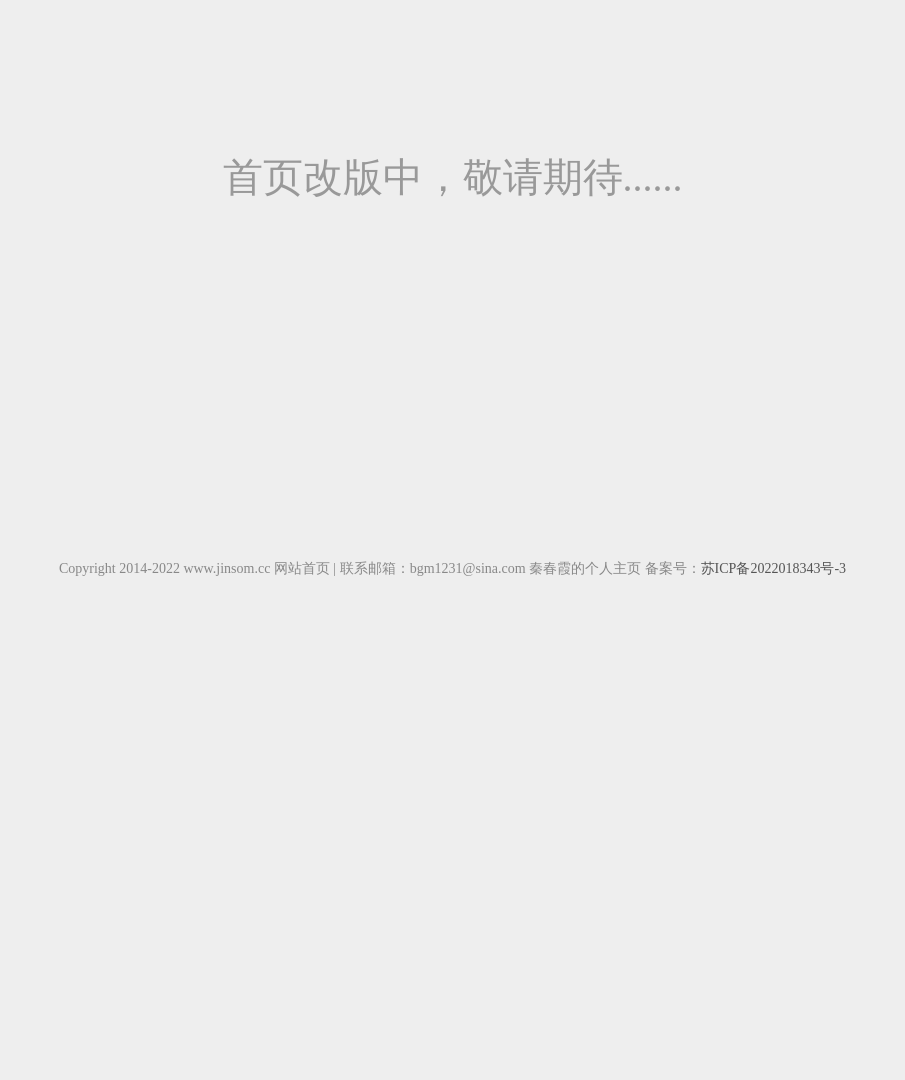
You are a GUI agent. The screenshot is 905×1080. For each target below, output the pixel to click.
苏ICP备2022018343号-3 (773, 568)
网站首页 (302, 568)
